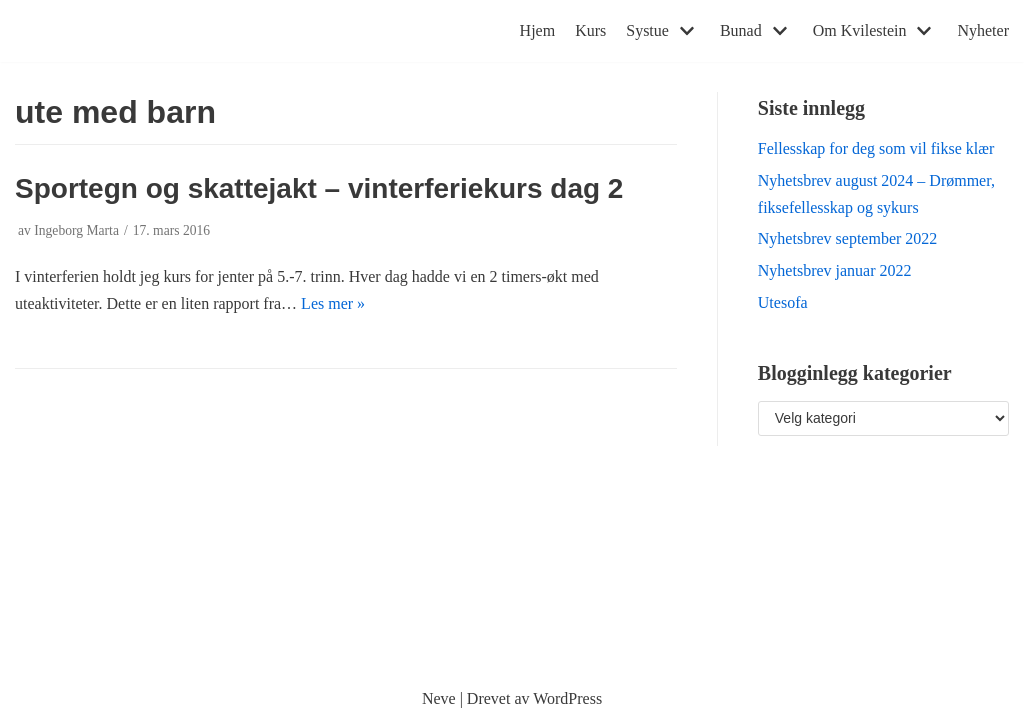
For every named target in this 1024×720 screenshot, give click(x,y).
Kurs (590, 30)
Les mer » (333, 303)
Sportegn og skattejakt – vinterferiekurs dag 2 (319, 188)
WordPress (567, 698)
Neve (439, 698)
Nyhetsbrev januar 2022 (835, 270)
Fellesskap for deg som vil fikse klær (876, 148)
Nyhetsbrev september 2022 (848, 238)
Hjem (538, 30)
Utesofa (783, 302)
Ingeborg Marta (76, 230)
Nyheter (983, 30)
